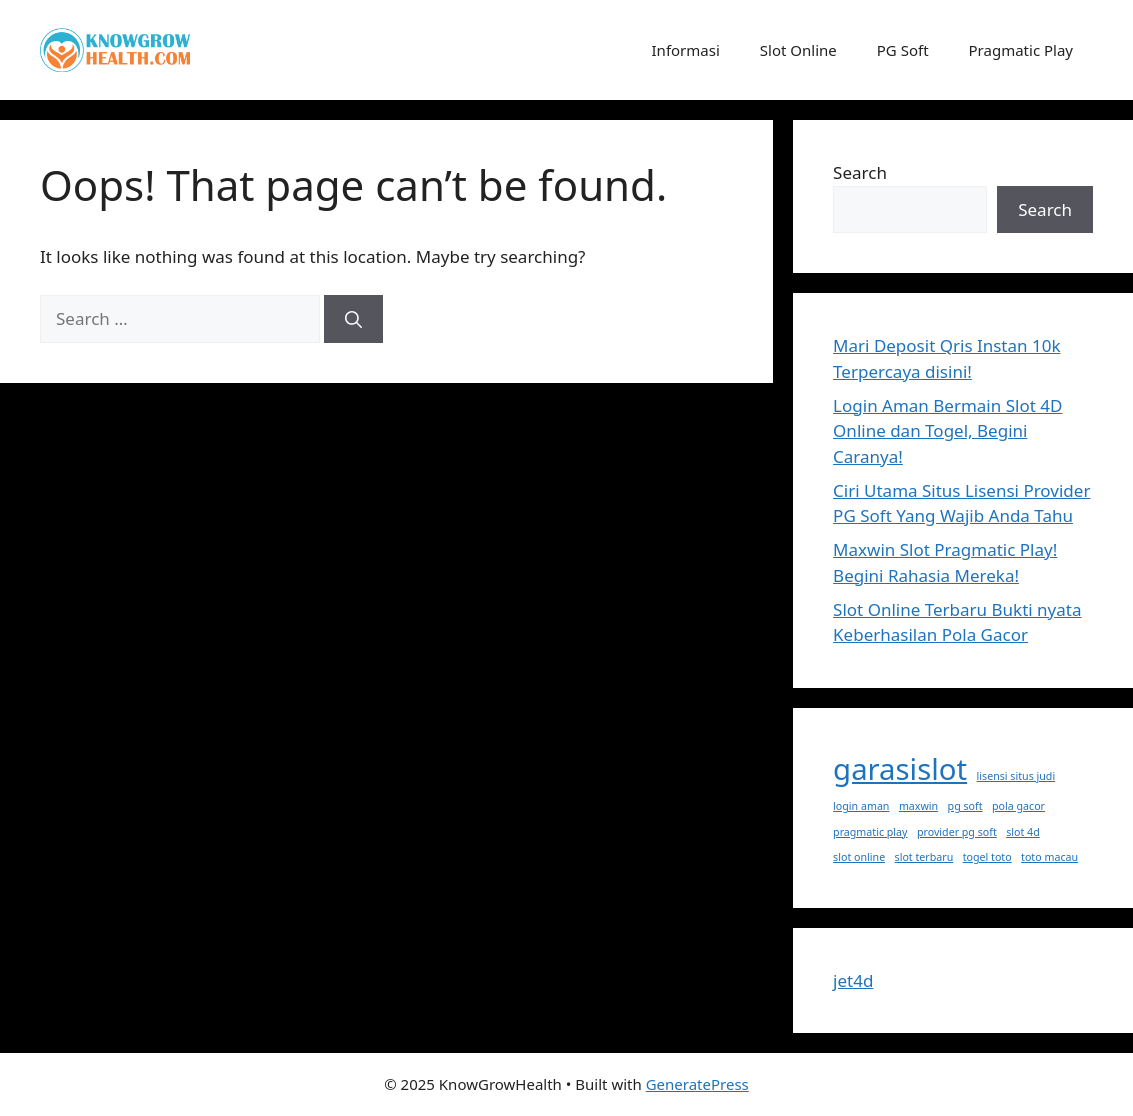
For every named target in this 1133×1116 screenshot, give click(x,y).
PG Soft (903, 50)
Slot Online (798, 50)
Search (860, 172)
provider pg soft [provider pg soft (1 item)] (957, 832)
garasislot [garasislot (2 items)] (900, 769)
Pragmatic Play (1021, 50)
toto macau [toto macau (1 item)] (1049, 857)
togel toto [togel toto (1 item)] (987, 857)
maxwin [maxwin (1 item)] (918, 806)
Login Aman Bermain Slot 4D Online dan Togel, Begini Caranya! (947, 431)
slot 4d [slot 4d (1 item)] (1023, 832)
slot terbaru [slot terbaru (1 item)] (924, 857)
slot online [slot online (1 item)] (859, 857)
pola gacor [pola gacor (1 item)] (1018, 806)
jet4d (853, 980)
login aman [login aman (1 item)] (861, 806)
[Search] (353, 319)
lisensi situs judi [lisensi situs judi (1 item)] (1016, 776)
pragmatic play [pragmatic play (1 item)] (870, 832)
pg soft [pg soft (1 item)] (965, 806)
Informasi (686, 50)
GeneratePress (697, 1084)
